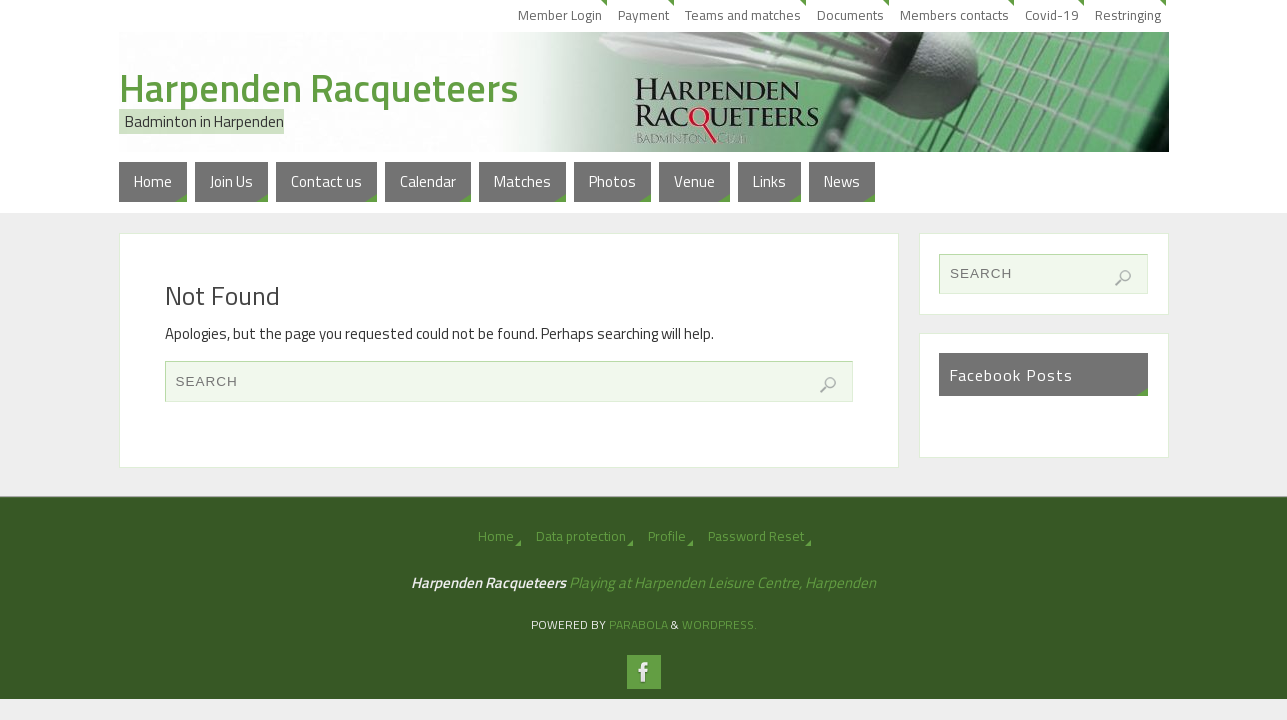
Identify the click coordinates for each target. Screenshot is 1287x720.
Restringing (1128, 15)
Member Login (560, 15)
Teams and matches (743, 15)
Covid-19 (1052, 15)
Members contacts (954, 15)
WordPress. (719, 624)
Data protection (581, 536)
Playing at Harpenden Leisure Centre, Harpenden (722, 582)
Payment (643, 15)
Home (496, 536)
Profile (667, 536)
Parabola (638, 624)
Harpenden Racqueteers (318, 88)
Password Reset (756, 536)
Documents (850, 15)
